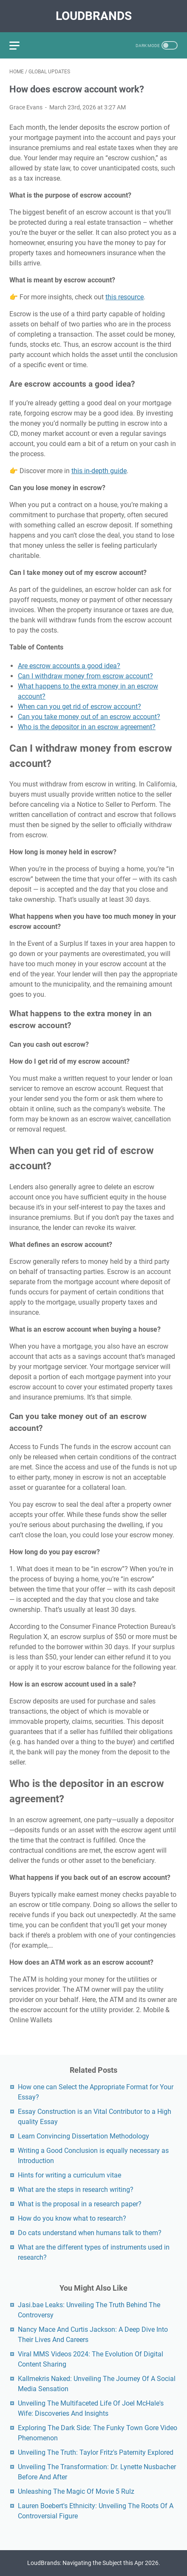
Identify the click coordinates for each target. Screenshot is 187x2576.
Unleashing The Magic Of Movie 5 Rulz (76, 2491)
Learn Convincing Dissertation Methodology (83, 2136)
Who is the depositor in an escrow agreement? (87, 727)
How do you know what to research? (72, 2218)
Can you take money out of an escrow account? (89, 717)
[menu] (19, 45)
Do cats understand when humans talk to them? (90, 2233)
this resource (124, 297)
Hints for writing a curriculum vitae (69, 2175)
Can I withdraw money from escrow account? (85, 676)
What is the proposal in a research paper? (80, 2204)
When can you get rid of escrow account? (79, 707)
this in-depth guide (99, 471)
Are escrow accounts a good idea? (69, 666)
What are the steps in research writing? (75, 2190)
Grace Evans (25, 107)
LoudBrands (94, 16)
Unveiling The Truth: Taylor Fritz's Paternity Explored (95, 2452)
